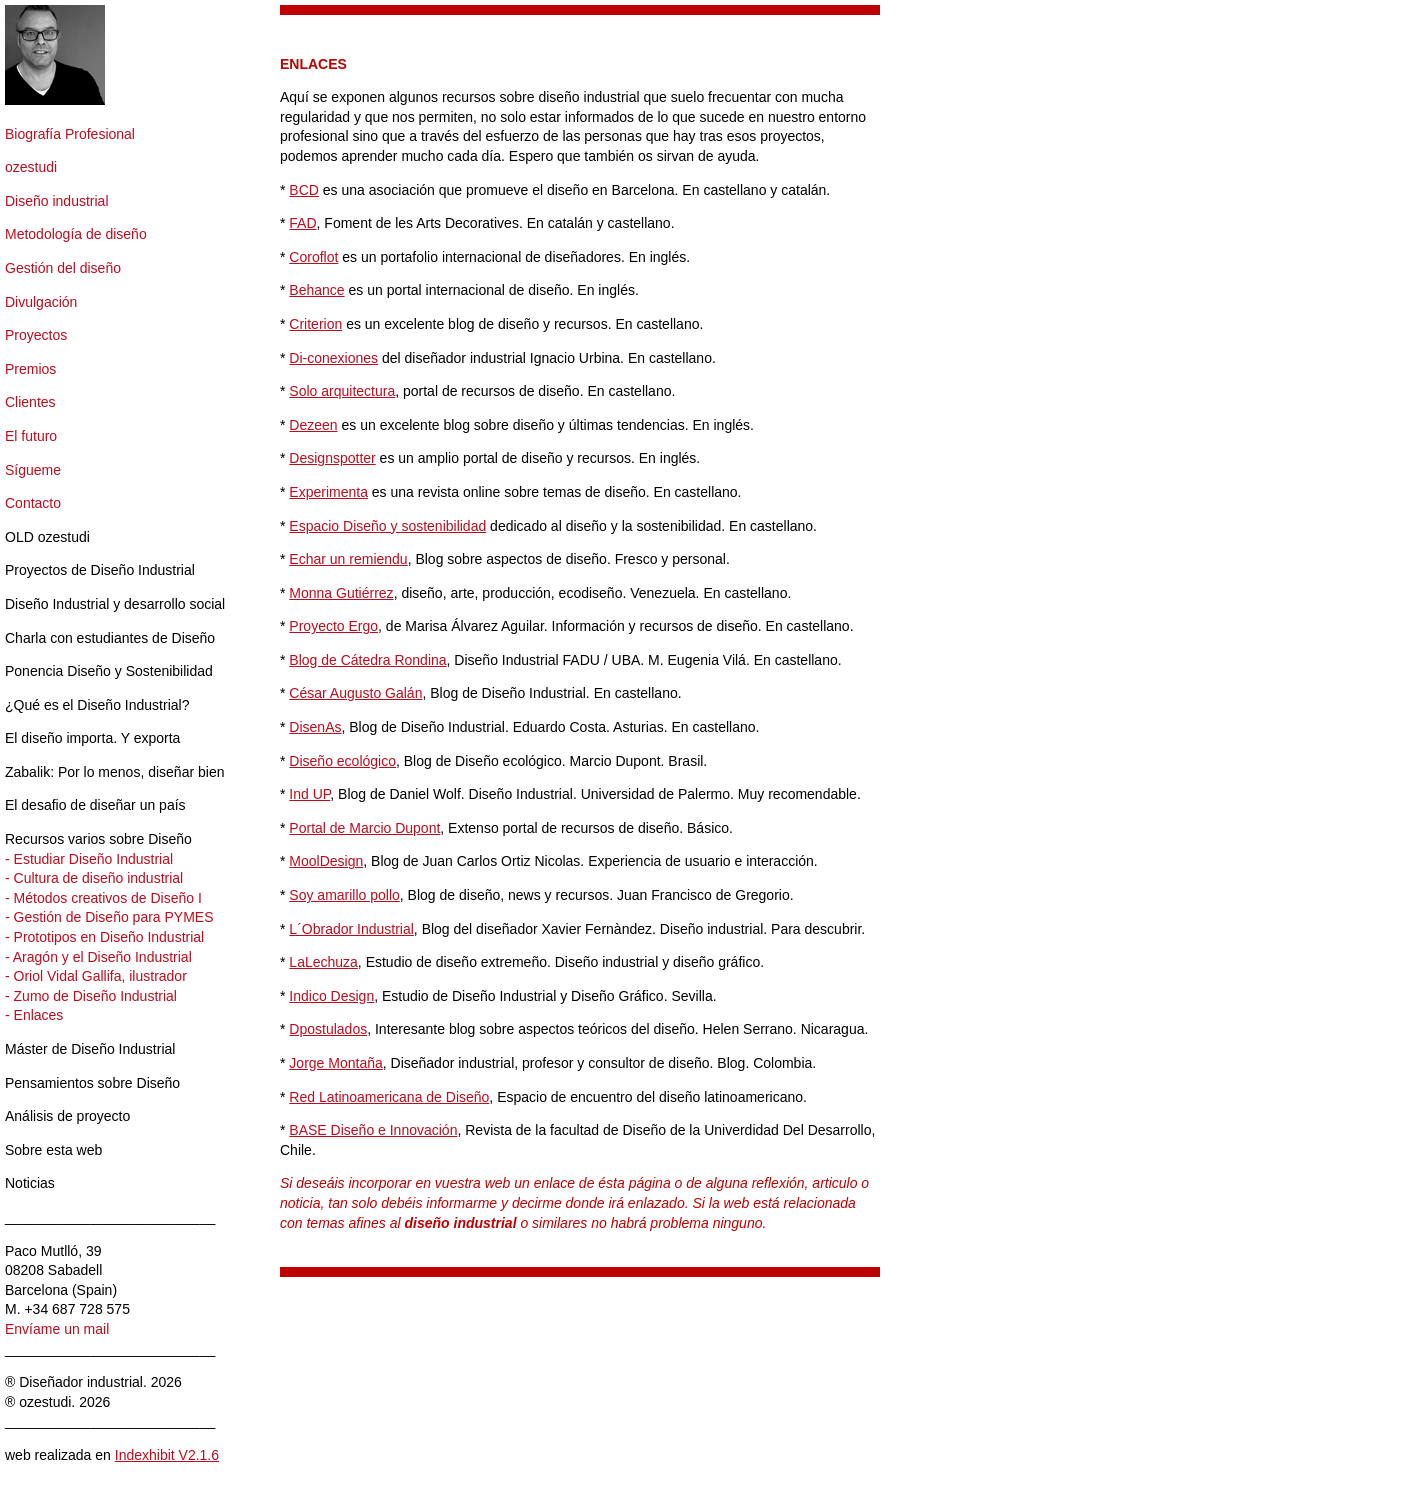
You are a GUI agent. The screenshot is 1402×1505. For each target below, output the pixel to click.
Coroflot (313, 257)
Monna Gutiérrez (341, 593)
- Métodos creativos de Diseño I (103, 898)
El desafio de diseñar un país (95, 805)
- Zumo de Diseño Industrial (91, 996)
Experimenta (328, 492)
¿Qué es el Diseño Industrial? (97, 705)
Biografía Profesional (70, 134)
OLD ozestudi (47, 537)
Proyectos (36, 335)
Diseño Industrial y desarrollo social (115, 604)
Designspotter (332, 458)
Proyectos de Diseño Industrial (100, 570)
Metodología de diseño (76, 234)
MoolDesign (326, 861)
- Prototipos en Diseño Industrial (104, 937)
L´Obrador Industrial (351, 929)
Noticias (30, 1183)
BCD (304, 190)
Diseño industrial (57, 201)
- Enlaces (34, 1015)
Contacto (33, 503)
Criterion (315, 324)
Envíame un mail (57, 1329)
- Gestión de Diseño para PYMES (109, 917)
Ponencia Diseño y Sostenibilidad (109, 671)
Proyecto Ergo (333, 626)
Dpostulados (328, 1029)
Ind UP (309, 794)
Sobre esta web (53, 1150)
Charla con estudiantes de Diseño (110, 638)
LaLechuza (323, 962)
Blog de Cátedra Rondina (367, 660)
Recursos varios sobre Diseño (98, 839)
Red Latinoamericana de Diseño (389, 1097)
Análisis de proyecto (67, 1116)
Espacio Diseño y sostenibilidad (387, 526)
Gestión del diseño (63, 268)
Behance (316, 290)
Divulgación (41, 302)
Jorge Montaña (335, 1063)
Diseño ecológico (342, 761)
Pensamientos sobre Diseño (92, 1083)
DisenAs (315, 727)
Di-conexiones (333, 358)
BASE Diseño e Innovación (373, 1130)
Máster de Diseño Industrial (90, 1049)
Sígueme (33, 470)
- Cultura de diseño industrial (94, 878)
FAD (302, 223)
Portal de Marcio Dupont (364, 828)
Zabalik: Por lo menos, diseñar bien (114, 772)
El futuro (31, 436)
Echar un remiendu (348, 559)
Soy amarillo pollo (344, 895)
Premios (30, 369)
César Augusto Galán (355, 693)
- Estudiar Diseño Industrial (89, 859)
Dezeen (313, 425)
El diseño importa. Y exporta (92, 738)
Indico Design (331, 996)
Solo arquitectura (342, 391)
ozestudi (31, 167)
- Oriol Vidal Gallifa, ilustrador (96, 976)
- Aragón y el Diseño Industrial (98, 957)
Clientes (30, 402)
